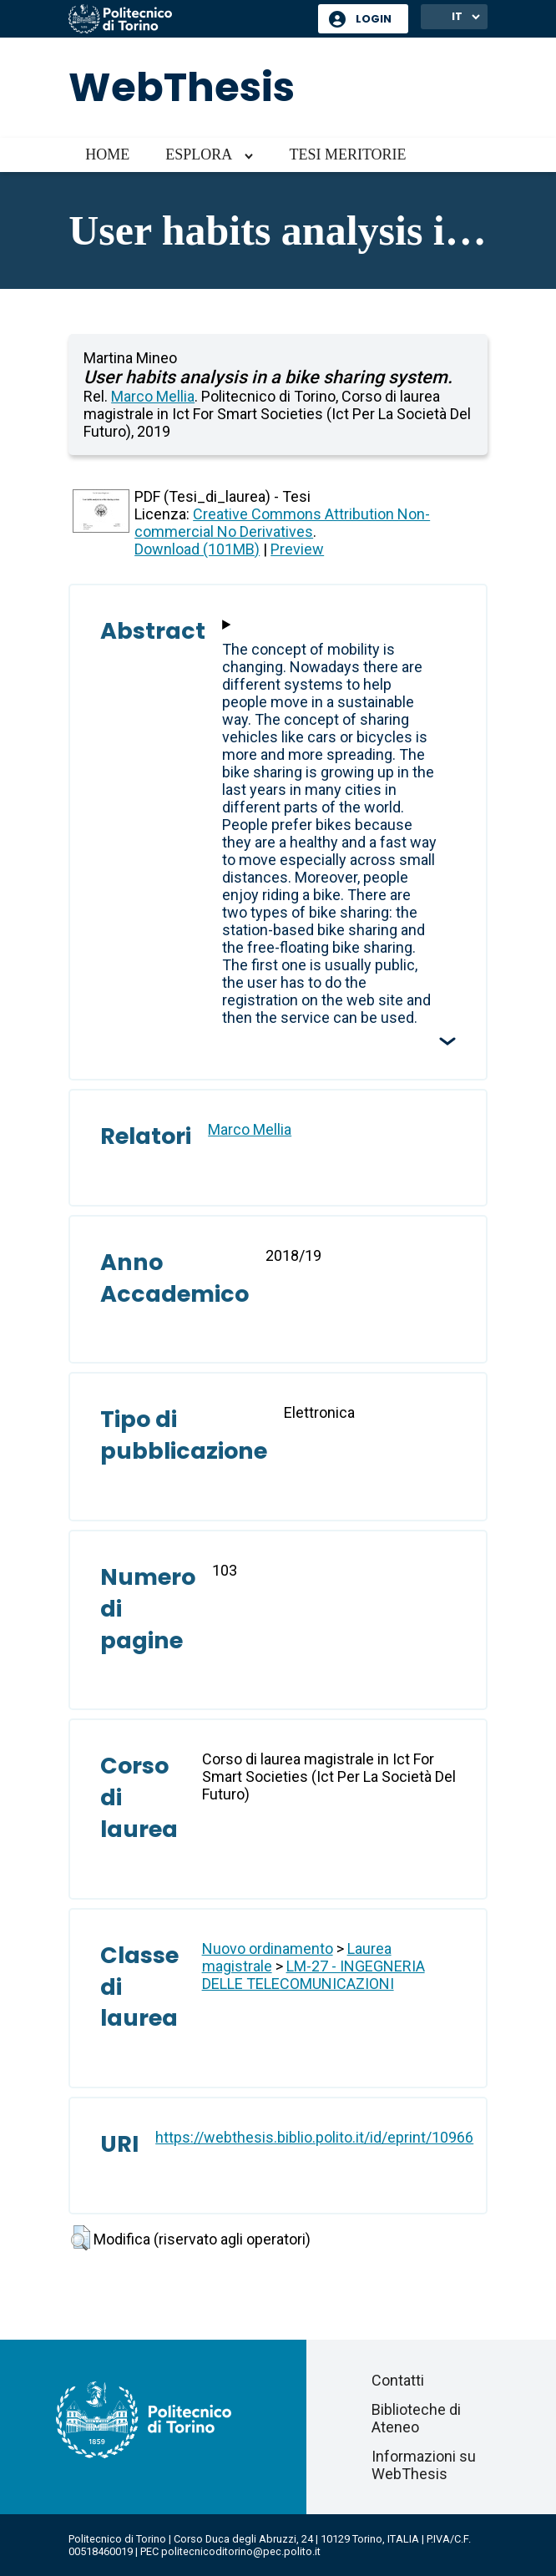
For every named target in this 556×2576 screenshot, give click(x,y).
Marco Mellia (153, 396)
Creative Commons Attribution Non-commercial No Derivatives (282, 522)
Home (107, 154)
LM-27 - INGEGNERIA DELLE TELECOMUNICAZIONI (313, 1974)
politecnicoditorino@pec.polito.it (241, 2551)
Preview (297, 549)
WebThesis (181, 87)
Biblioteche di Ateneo (416, 2418)
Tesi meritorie (347, 154)
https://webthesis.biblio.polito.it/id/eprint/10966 (314, 2137)
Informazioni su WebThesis (424, 2464)
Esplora (198, 154)
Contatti (398, 2380)
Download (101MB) (197, 549)
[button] (80, 2237)
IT (457, 16)
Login (374, 19)
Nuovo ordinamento (267, 1948)
